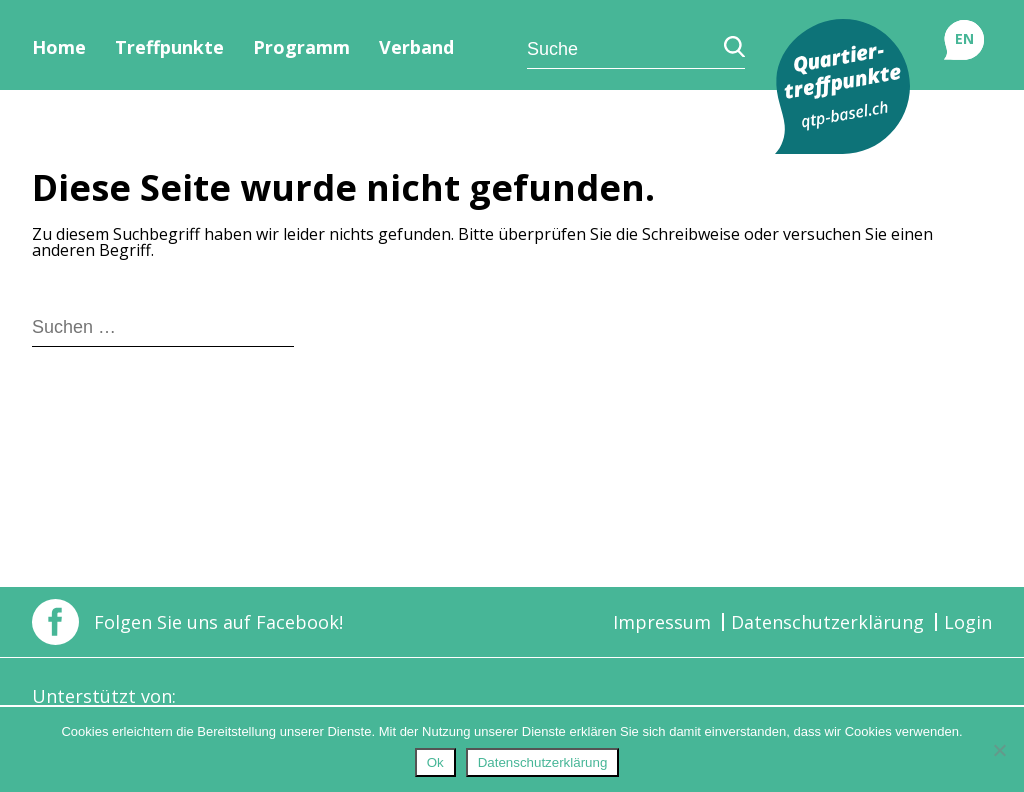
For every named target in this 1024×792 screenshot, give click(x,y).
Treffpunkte (169, 47)
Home (59, 47)
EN (964, 38)
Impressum (662, 622)
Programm (301, 47)
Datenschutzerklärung (827, 622)
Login (968, 622)
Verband (416, 47)
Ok (435, 762)
